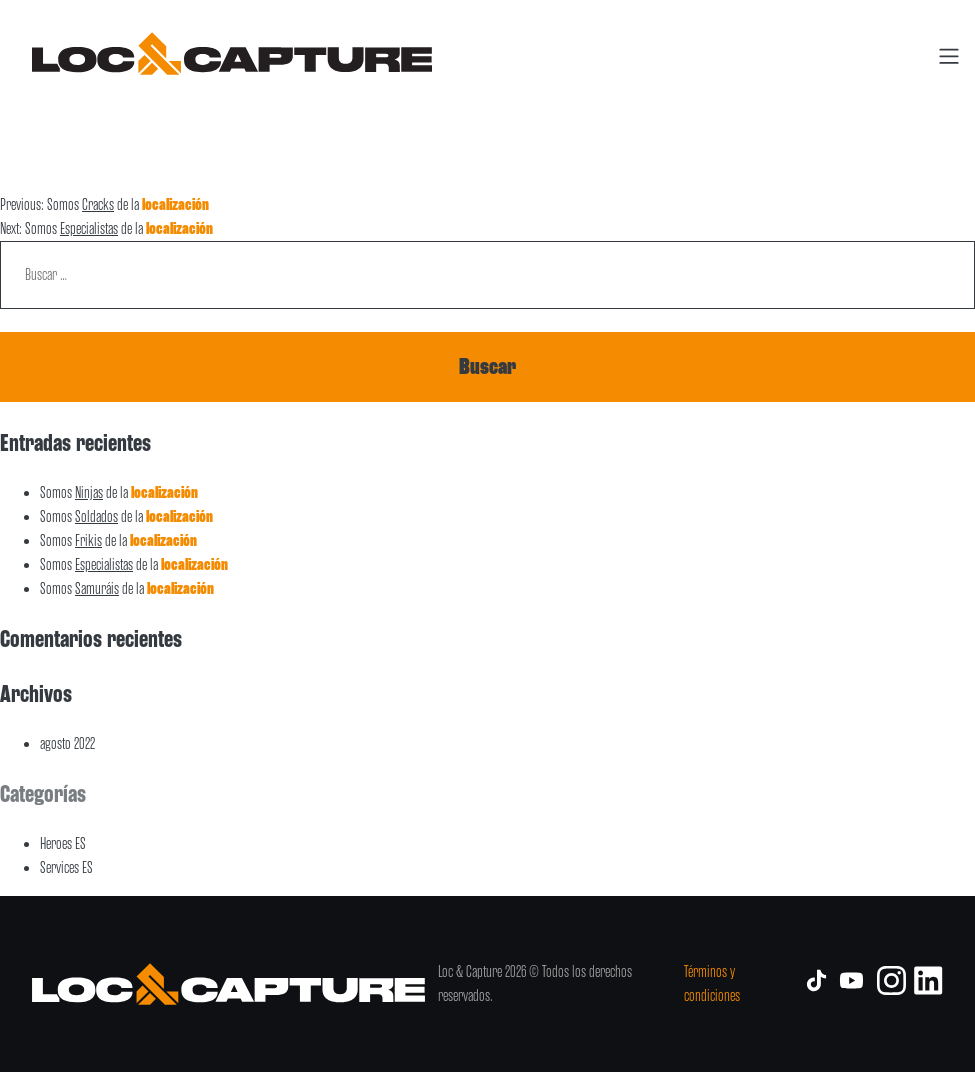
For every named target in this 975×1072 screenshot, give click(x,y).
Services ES (66, 868)
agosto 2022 (67, 744)
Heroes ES (63, 844)
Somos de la (119, 493)
